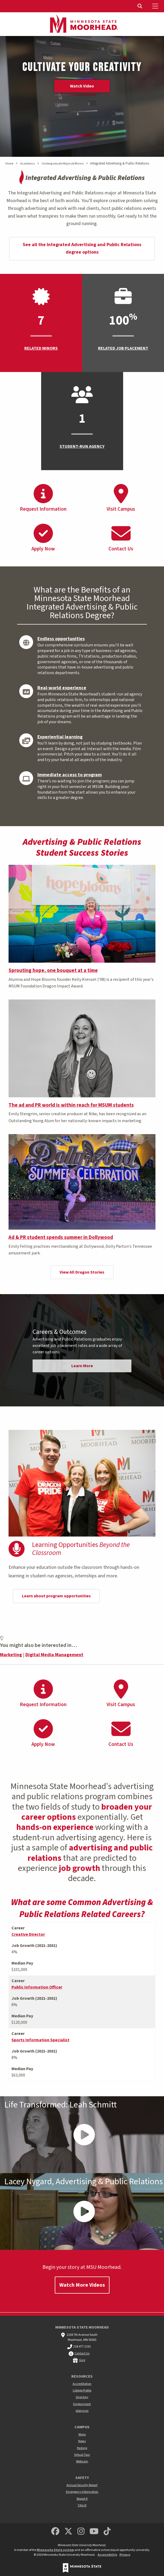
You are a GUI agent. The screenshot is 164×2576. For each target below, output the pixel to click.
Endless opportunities (61, 638)
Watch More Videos (82, 2285)
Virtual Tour (82, 2455)
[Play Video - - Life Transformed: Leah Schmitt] (82, 2134)
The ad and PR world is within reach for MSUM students (71, 1105)
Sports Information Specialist (40, 2040)
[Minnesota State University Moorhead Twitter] (68, 2531)
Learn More (82, 1366)
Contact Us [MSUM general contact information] (82, 2353)
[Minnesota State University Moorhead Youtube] (94, 2531)
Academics (27, 163)
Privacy (124, 2555)
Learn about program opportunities (56, 1596)
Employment (82, 2404)
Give (82, 2360)
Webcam (82, 2461)
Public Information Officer (36, 1987)
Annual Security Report (82, 2485)
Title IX (82, 2505)
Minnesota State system (55, 2550)
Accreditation (82, 2384)
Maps (82, 2434)
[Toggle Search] (140, 6)
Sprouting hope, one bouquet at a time (53, 970)
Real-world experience (61, 688)
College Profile (82, 2390)
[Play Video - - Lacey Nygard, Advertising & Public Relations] (82, 2211)
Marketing (11, 1654)
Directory (82, 2397)
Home (9, 163)
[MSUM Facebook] (55, 2531)
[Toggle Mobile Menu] (156, 6)
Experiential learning (60, 737)
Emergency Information (82, 2492)
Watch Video (82, 86)
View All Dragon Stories (82, 1272)
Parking (82, 2448)
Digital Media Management (54, 1654)
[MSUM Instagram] (81, 2531)
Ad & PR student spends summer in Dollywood (61, 1237)
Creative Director (28, 1934)
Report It (82, 2499)
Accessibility (107, 2555)
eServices (82, 2411)
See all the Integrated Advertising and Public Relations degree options (82, 248)
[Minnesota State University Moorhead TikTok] (107, 2531)
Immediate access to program (69, 774)
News (82, 2441)
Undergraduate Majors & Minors (63, 163)
